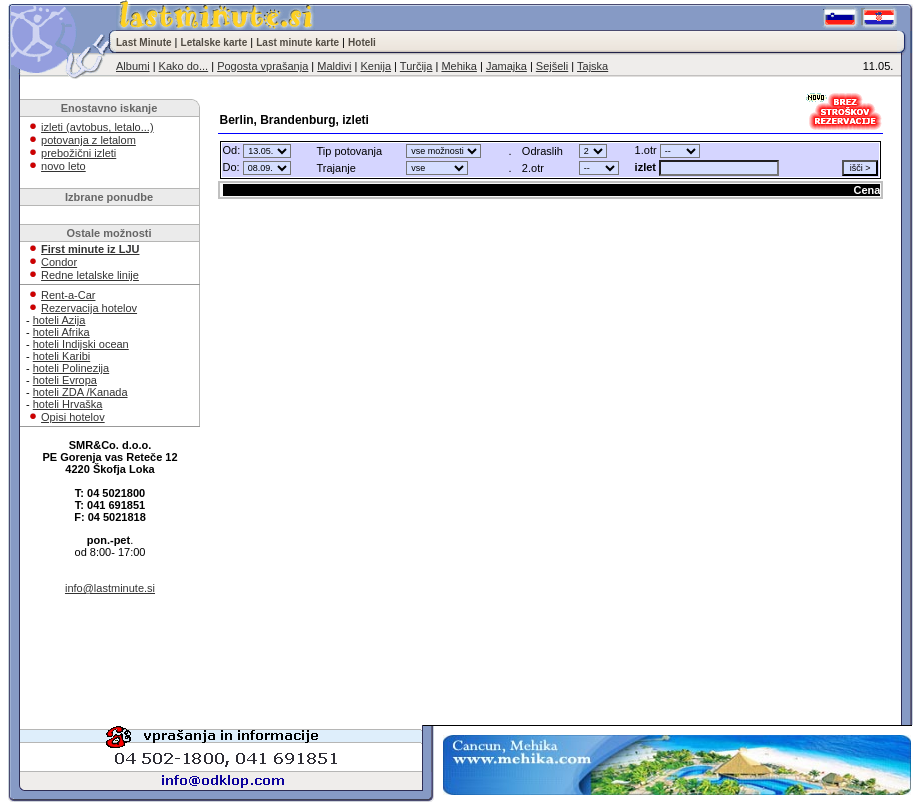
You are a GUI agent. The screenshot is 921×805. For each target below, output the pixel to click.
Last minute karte (297, 42)
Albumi (133, 66)
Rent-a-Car (68, 295)
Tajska (592, 66)
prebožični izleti (78, 153)
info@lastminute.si (110, 588)
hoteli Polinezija (71, 368)
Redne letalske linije (90, 275)
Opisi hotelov (73, 417)
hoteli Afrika (61, 332)
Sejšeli (552, 66)
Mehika (458, 66)
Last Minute (144, 42)
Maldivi (334, 66)
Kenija (375, 66)
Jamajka (506, 66)
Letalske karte (214, 42)
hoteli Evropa (65, 380)
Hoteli (362, 42)
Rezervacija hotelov (89, 308)
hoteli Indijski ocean (81, 344)
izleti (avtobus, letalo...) (97, 127)
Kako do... (184, 66)
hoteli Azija (59, 320)
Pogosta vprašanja (262, 66)
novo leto (63, 166)
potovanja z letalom (88, 140)
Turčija (416, 66)
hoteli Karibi (61, 356)
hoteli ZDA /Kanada (80, 392)
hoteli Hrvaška (68, 404)
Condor (59, 262)
